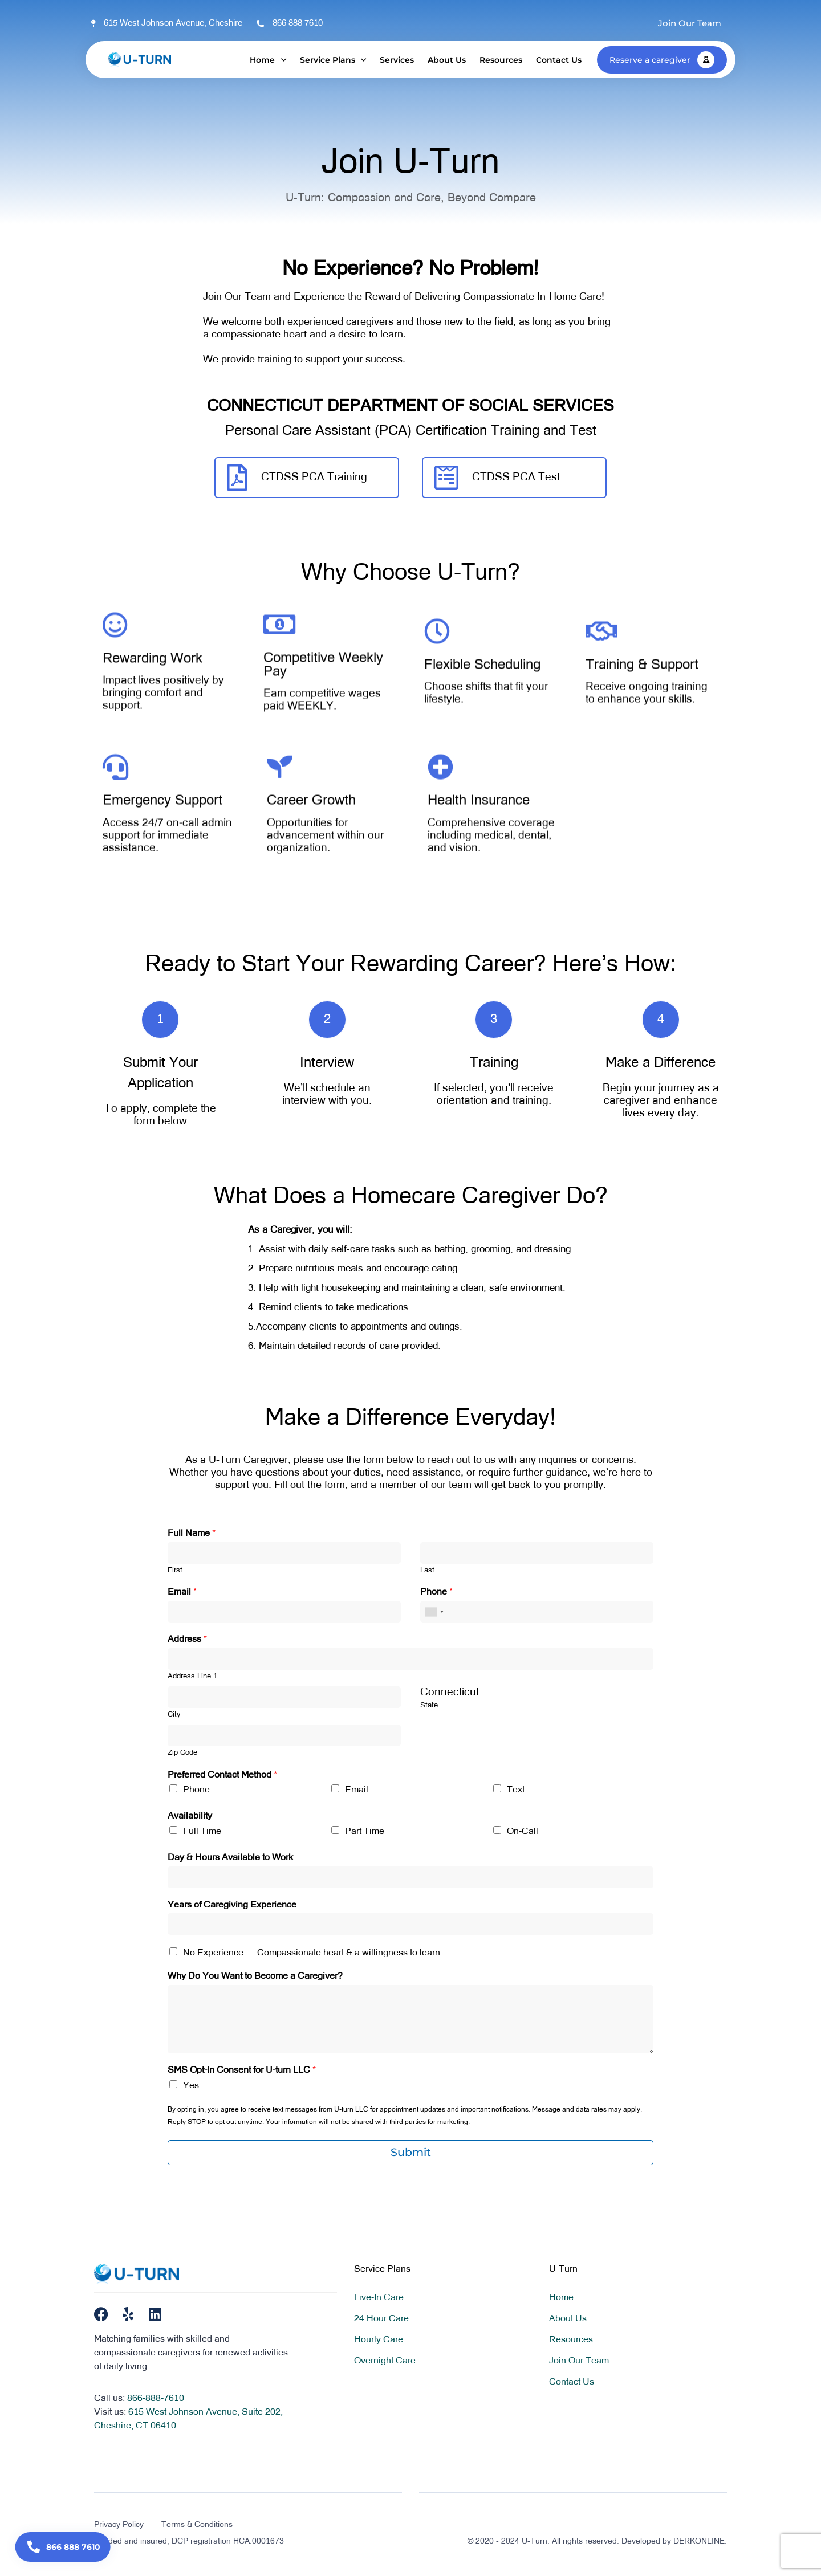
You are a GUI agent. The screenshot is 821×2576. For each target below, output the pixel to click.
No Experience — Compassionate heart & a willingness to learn (311, 1953)
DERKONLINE (699, 2541)
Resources (500, 60)
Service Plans (333, 60)
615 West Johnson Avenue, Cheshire (173, 23)
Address (187, 1639)
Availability (190, 1816)
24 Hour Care (381, 2319)
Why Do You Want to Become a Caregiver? (255, 1976)
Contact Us (559, 60)
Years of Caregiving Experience (232, 1905)
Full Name (192, 1533)
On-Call (522, 1831)
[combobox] (434, 1611)
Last (427, 1570)
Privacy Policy (119, 2525)
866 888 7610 (298, 23)
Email (182, 1592)
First (175, 1570)
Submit (411, 2152)
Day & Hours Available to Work (230, 1857)
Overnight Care (385, 2361)
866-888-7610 (155, 2398)
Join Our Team (579, 2361)
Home (268, 60)
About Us (447, 60)
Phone (436, 1592)
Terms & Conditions (197, 2525)
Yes (191, 2085)
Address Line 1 (192, 1676)
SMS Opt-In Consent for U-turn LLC (242, 2070)
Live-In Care (379, 2297)
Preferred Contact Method (222, 1775)
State (429, 1705)
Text (516, 1790)
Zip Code (182, 1752)
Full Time (202, 1831)
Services (397, 60)
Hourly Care (378, 2340)
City (174, 1714)
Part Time (364, 1831)
